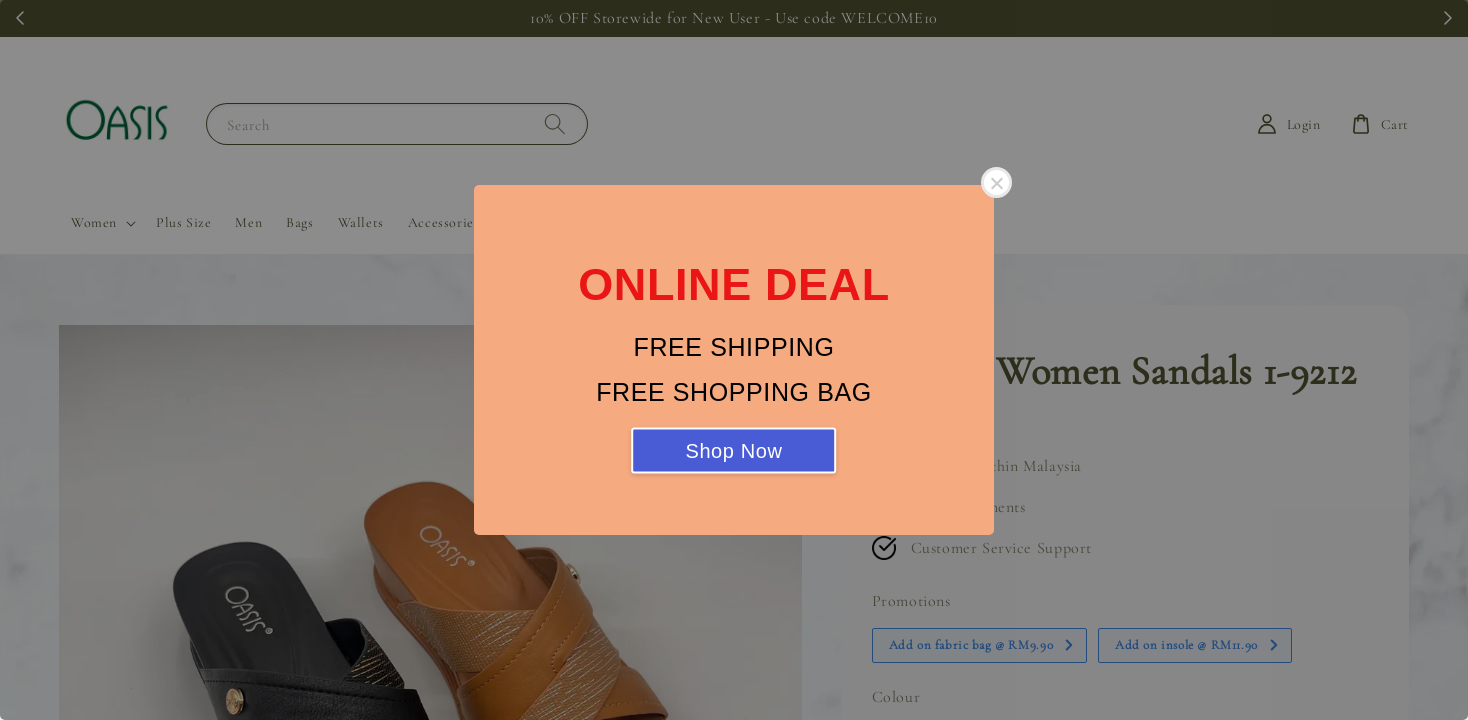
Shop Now (733, 451)
